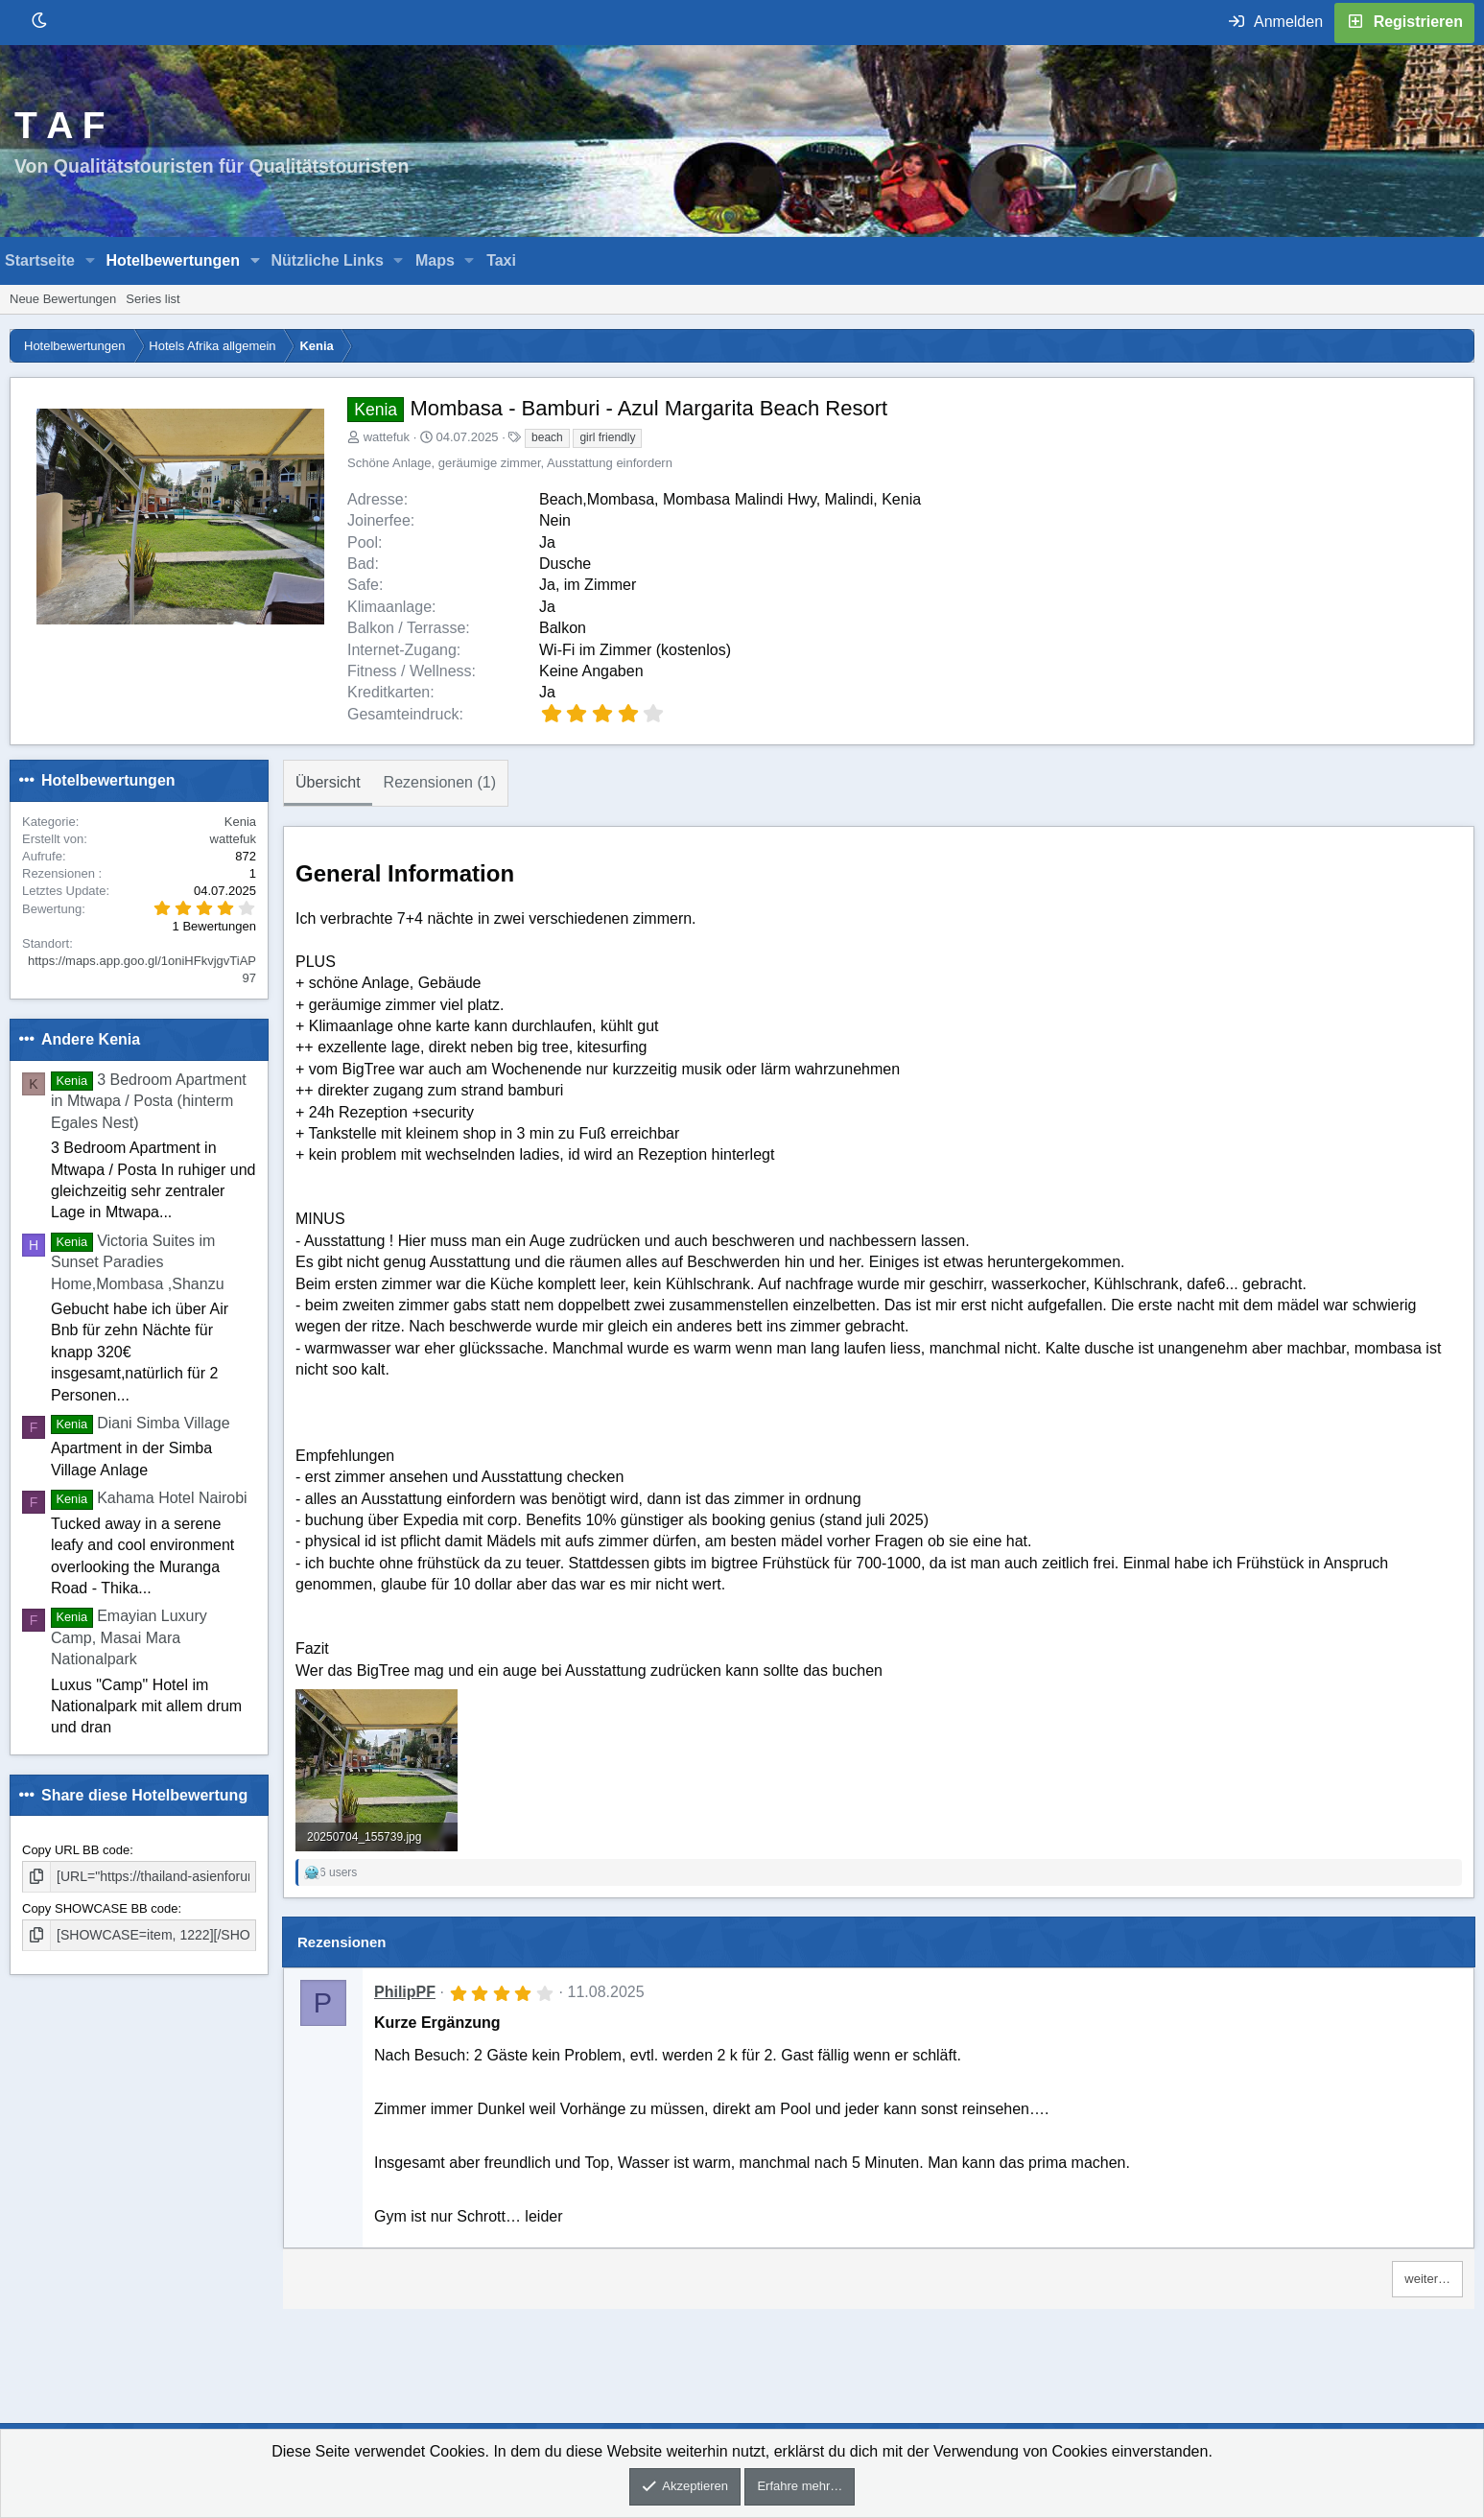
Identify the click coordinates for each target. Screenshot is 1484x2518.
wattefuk (387, 437)
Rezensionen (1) (440, 782)
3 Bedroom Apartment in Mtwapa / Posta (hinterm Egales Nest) (149, 1101)
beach (547, 437)
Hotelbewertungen (173, 260)
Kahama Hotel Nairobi (149, 1498)
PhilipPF (405, 1992)
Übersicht (328, 782)
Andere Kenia (90, 1039)
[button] (91, 261)
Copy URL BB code (76, 1850)
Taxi (501, 260)
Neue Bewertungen (63, 299)
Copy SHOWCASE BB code (100, 1907)
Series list (152, 299)
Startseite (40, 260)
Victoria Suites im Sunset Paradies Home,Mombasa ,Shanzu (137, 1262)
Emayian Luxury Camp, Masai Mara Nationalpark (129, 1637)
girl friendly (607, 437)
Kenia (240, 821)
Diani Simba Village (140, 1423)
